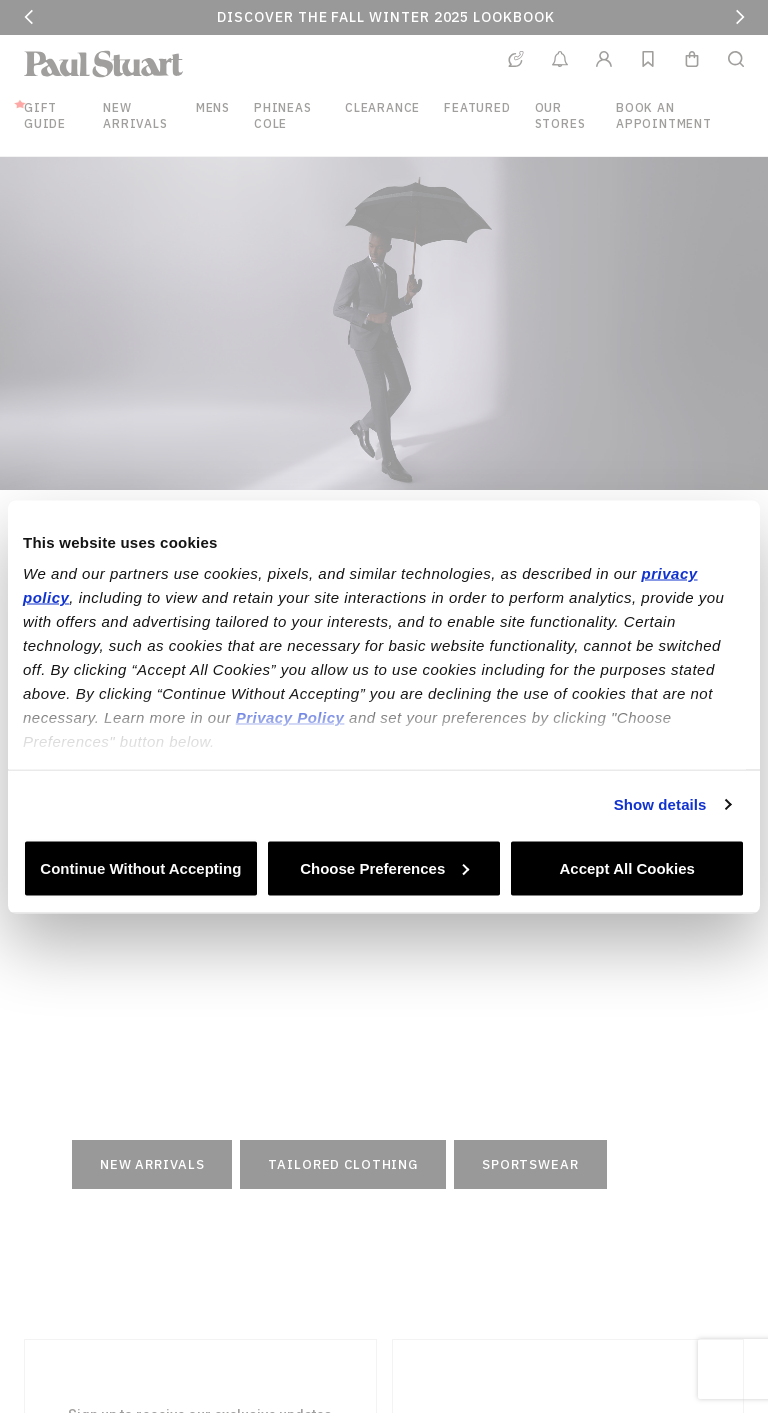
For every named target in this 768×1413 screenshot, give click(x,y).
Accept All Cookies (627, 867)
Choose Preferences (384, 867)
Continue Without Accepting (140, 867)
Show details (660, 804)
